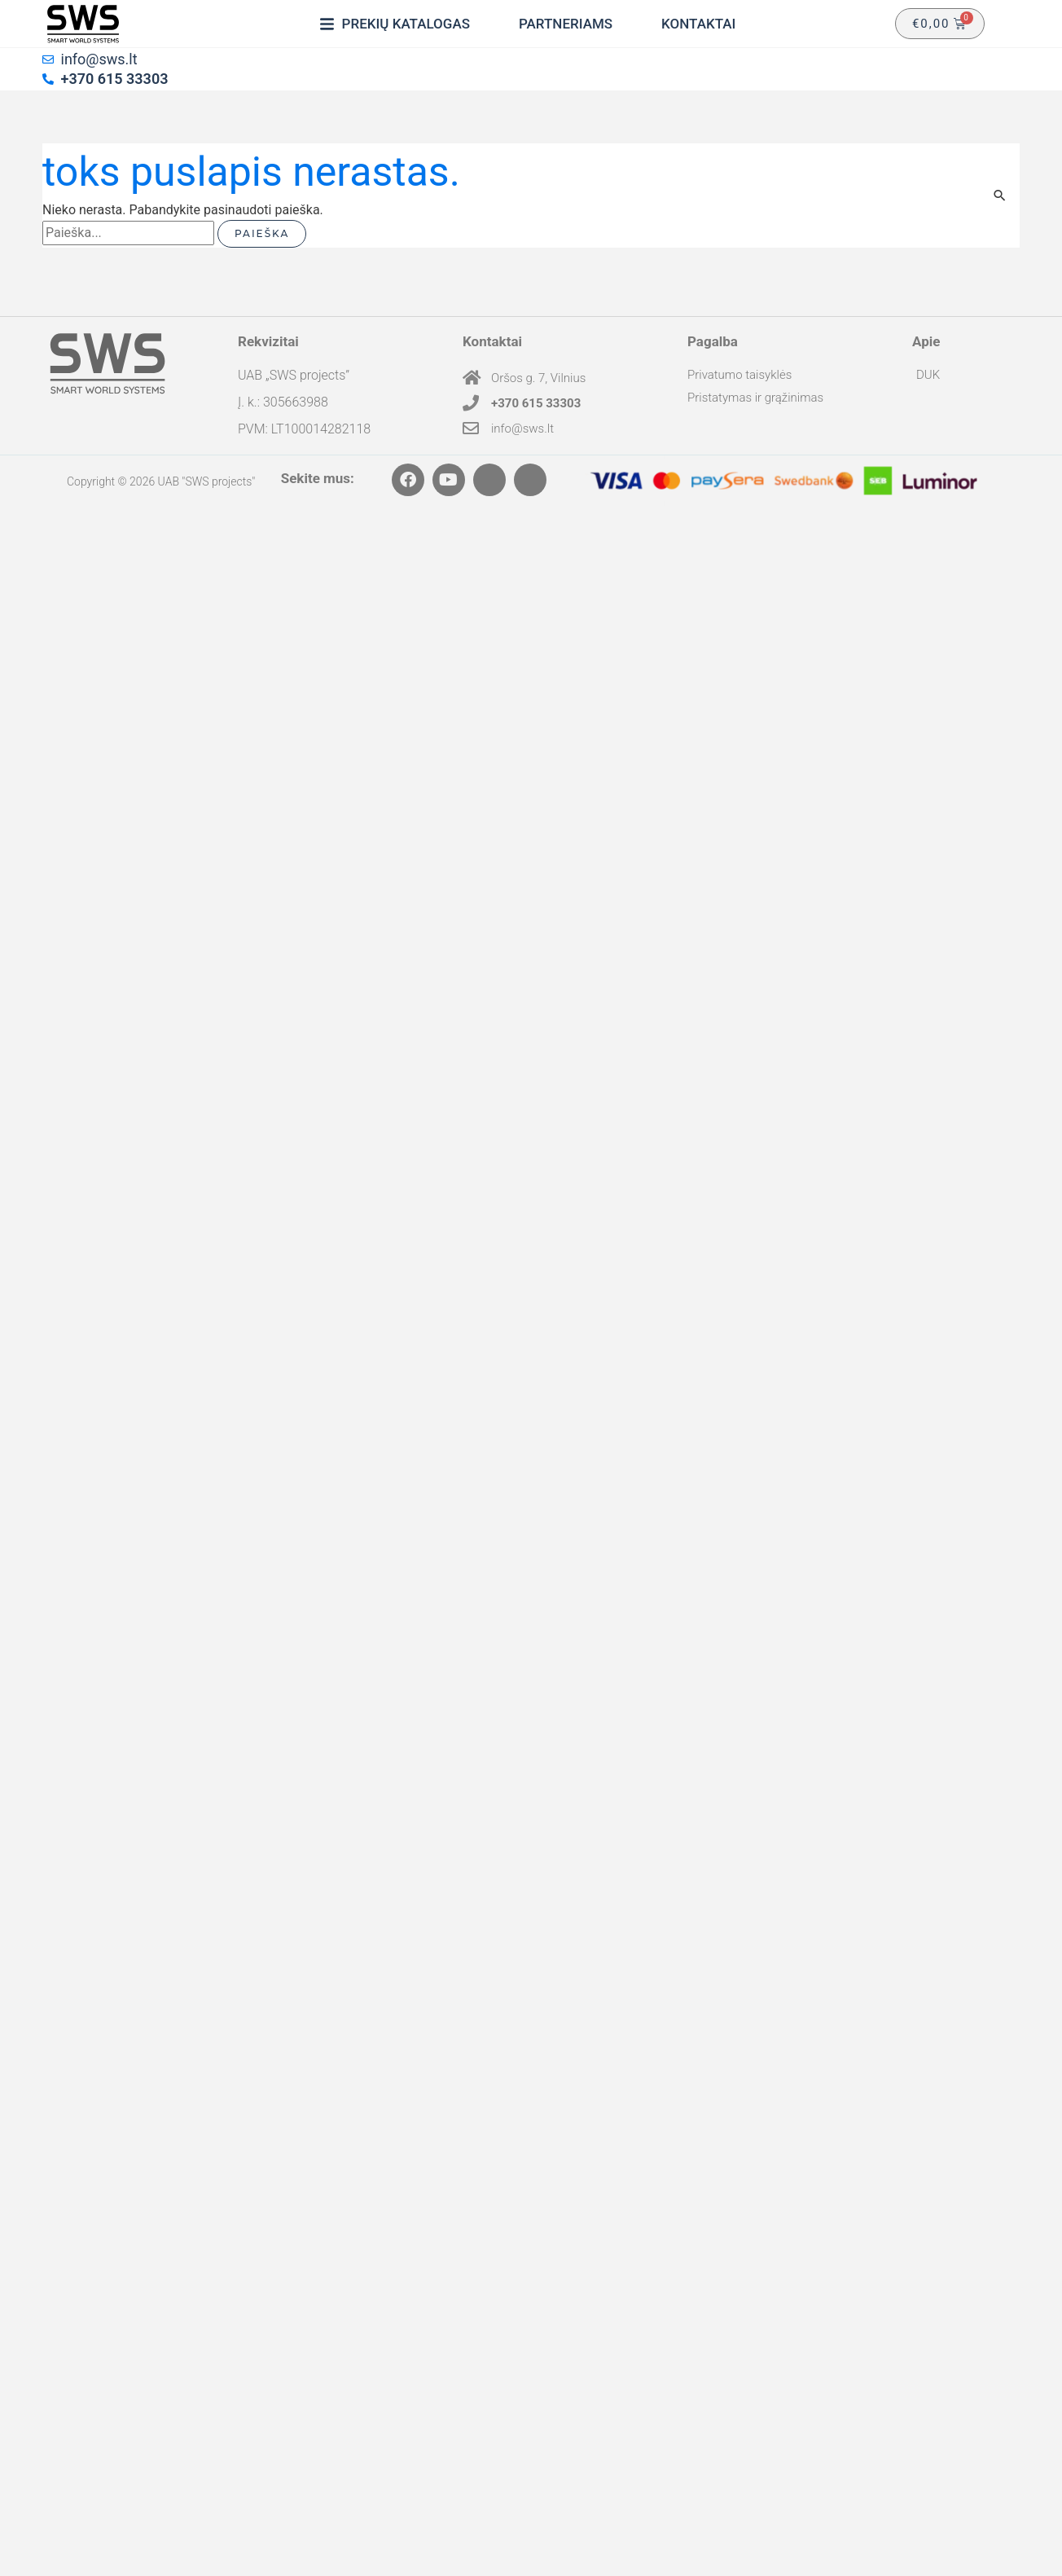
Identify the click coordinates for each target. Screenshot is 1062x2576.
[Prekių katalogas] (395, 23)
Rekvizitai (268, 341)
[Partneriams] (565, 23)
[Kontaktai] (698, 23)
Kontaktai (492, 341)
